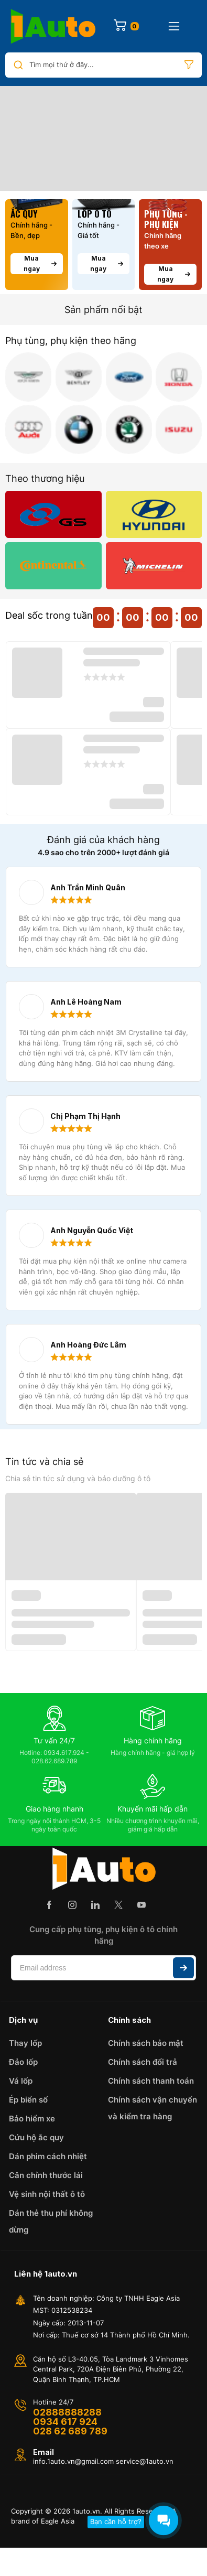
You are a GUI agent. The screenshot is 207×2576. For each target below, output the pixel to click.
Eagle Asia (57, 2521)
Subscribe (183, 1967)
